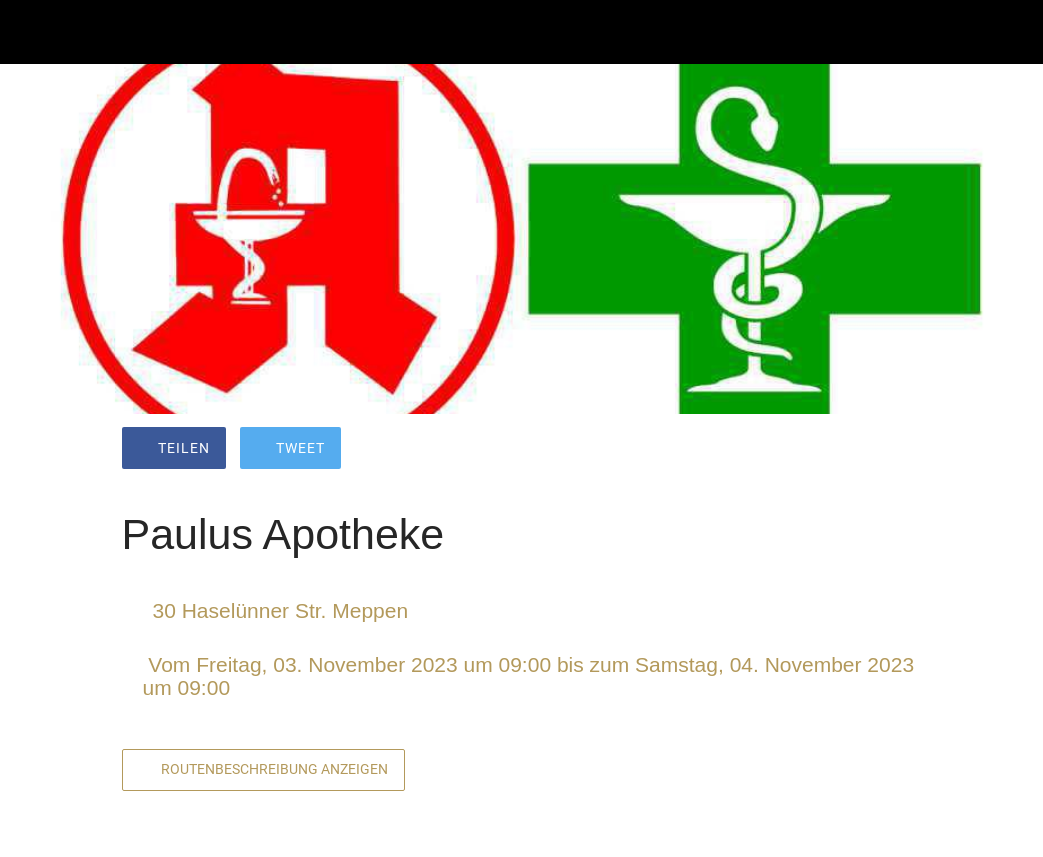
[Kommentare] (898, 450)
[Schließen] (32, 32)
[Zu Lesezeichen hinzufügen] (850, 450)
